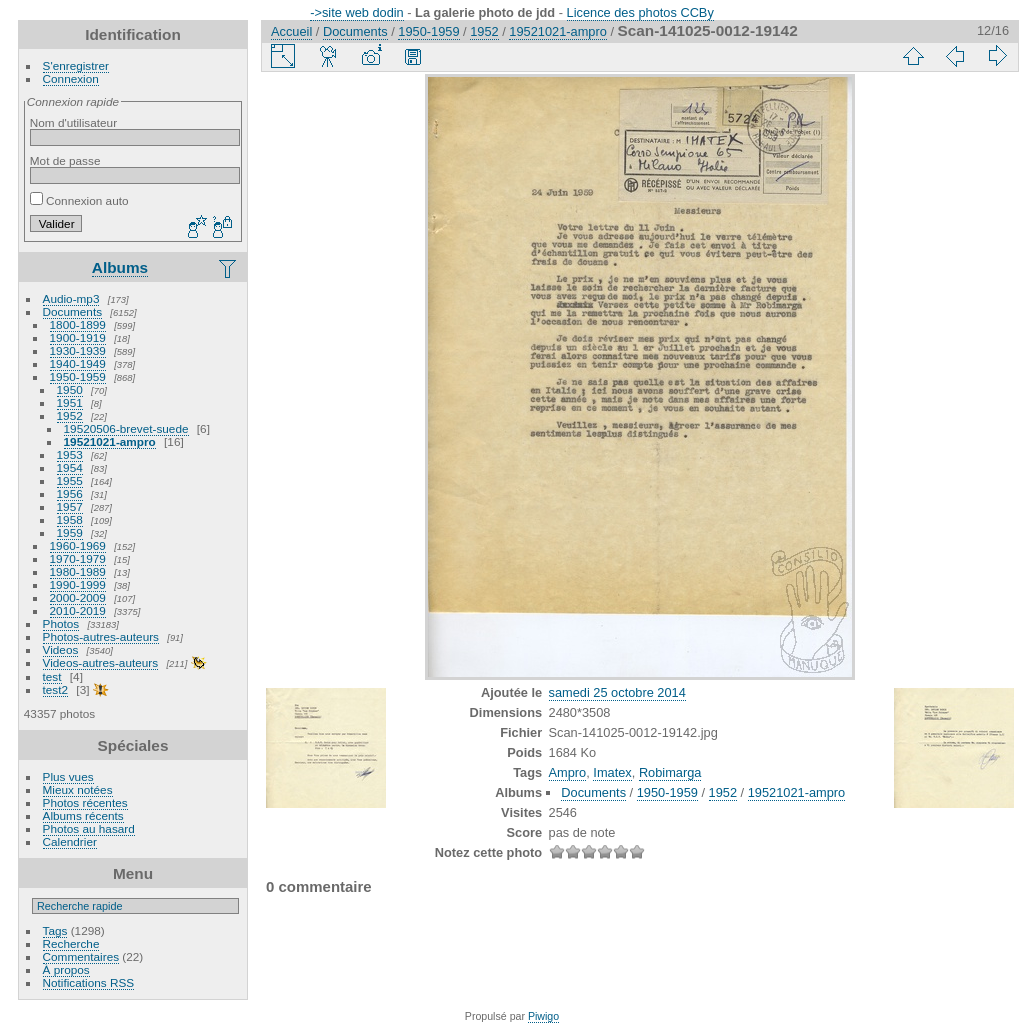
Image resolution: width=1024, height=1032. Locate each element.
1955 (70, 480)
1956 (70, 493)
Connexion (71, 78)
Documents (73, 311)
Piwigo (543, 1016)
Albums (120, 267)
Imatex (612, 772)
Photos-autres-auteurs (101, 636)
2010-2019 (78, 610)
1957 (70, 506)
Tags (55, 930)
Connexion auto (79, 200)
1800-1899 (78, 324)
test (52, 676)
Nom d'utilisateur (73, 122)
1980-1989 (78, 571)
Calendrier (70, 841)
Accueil (291, 31)
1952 (70, 415)
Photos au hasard (89, 828)
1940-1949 (78, 363)
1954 (70, 467)
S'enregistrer (76, 65)
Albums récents (83, 815)
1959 (70, 532)
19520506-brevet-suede (126, 428)
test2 (56, 689)
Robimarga (670, 772)
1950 (70, 389)
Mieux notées (78, 789)
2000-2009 (78, 597)
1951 (70, 402)
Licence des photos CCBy (640, 12)
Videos (61, 649)
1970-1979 (78, 558)
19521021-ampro (110, 441)
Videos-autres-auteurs (101, 662)
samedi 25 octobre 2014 (617, 692)
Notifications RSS (89, 982)
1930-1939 (78, 350)
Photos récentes (85, 802)
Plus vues (68, 776)
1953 (70, 454)
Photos (61, 623)
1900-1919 (78, 337)
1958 (70, 519)
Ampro (568, 772)
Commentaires (81, 956)
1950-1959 (78, 376)
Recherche (71, 943)
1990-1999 (78, 584)
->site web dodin (357, 12)
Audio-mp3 (71, 298)
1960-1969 (78, 545)
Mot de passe (65, 160)
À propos (66, 969)
